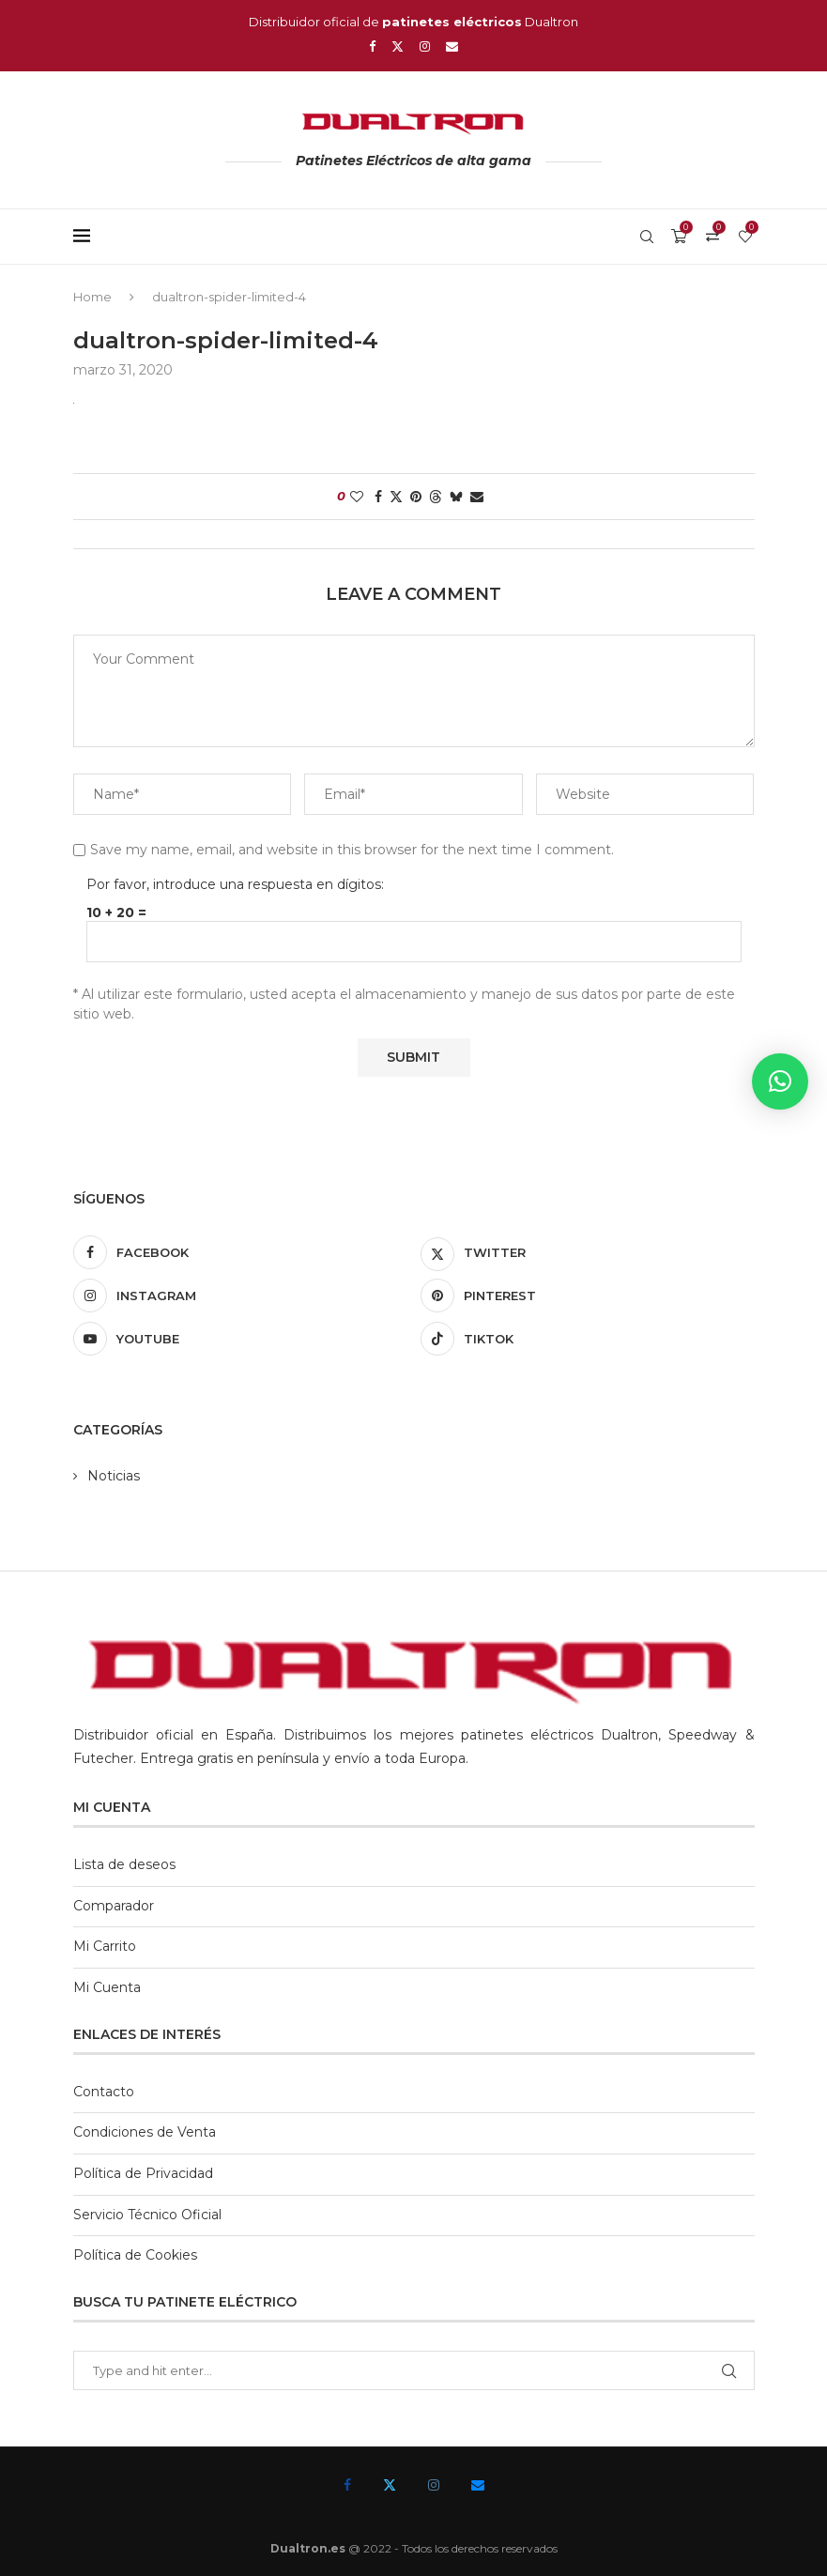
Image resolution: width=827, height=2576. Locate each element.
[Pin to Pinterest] (415, 496)
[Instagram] (425, 46)
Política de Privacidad (143, 2173)
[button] (780, 1081)
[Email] (452, 46)
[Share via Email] (476, 496)
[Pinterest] (588, 1295)
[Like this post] (356, 496)
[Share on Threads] (435, 496)
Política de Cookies (135, 2254)
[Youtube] (240, 1339)
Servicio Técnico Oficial (147, 2214)
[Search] (646, 236)
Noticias (113, 1475)
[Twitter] (397, 46)
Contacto (103, 2091)
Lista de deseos (124, 1864)
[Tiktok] (588, 1339)
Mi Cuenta (107, 1987)
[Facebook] (372, 46)
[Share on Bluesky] (456, 496)
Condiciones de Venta (144, 2132)
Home (92, 296)
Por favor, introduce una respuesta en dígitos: (235, 884)
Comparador (113, 1905)
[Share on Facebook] (378, 496)
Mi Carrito (104, 1946)
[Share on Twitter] (396, 496)
